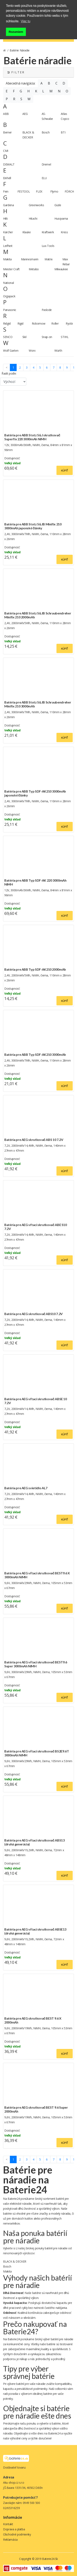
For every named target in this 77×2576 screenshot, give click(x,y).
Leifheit (7, 246)
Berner (7, 132)
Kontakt (8, 2524)
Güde (57, 205)
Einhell (7, 178)
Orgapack (9, 296)
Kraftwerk (48, 232)
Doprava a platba (14, 2529)
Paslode (47, 310)
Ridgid (7, 323)
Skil (24, 337)
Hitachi (33, 218)
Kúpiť (64, 470)
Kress (64, 232)
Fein (5, 191)
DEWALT (9, 164)
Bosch (46, 132)
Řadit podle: (9, 373)
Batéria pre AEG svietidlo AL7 (25, 1488)
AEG (25, 114)
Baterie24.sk (50, 2559)
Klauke (26, 232)
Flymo (54, 191)
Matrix (49, 259)
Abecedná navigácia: (20, 83)
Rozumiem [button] (16, 31)
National (8, 283)
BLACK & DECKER (14, 2261)
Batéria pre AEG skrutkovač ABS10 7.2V (33, 1314)
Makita (7, 259)
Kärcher (8, 232)
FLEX (39, 191)
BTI (63, 132)
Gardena (8, 205)
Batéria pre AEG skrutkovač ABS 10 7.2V (33, 1140)
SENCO (7, 337)
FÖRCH (69, 191)
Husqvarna (61, 218)
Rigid (20, 323)
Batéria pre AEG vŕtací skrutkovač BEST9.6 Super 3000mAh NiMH (35, 1664)
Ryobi (69, 323)
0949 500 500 (31, 2503)
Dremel (46, 164)
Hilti (5, 218)
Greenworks (36, 205)
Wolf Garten (10, 350)
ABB (6, 114)
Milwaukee (61, 269)
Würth (58, 350)
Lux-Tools (48, 246)
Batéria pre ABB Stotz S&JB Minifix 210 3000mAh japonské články (33, 526)
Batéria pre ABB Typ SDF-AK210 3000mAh (35, 1054)
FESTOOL (23, 191)
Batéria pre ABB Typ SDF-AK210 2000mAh (35, 969)
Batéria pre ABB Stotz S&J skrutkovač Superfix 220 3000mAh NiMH (32, 437)
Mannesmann (30, 259)
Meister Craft (11, 269)
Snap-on (47, 337)
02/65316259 (11, 2508)
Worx (32, 350)
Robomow (38, 323)
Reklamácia (10, 2539)
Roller (55, 323)
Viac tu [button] (25, 21)
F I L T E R (15, 72)
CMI (5, 151)
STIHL (64, 337)
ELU (44, 178)
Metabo (34, 269)
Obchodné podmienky (17, 2534)
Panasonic (9, 310)
